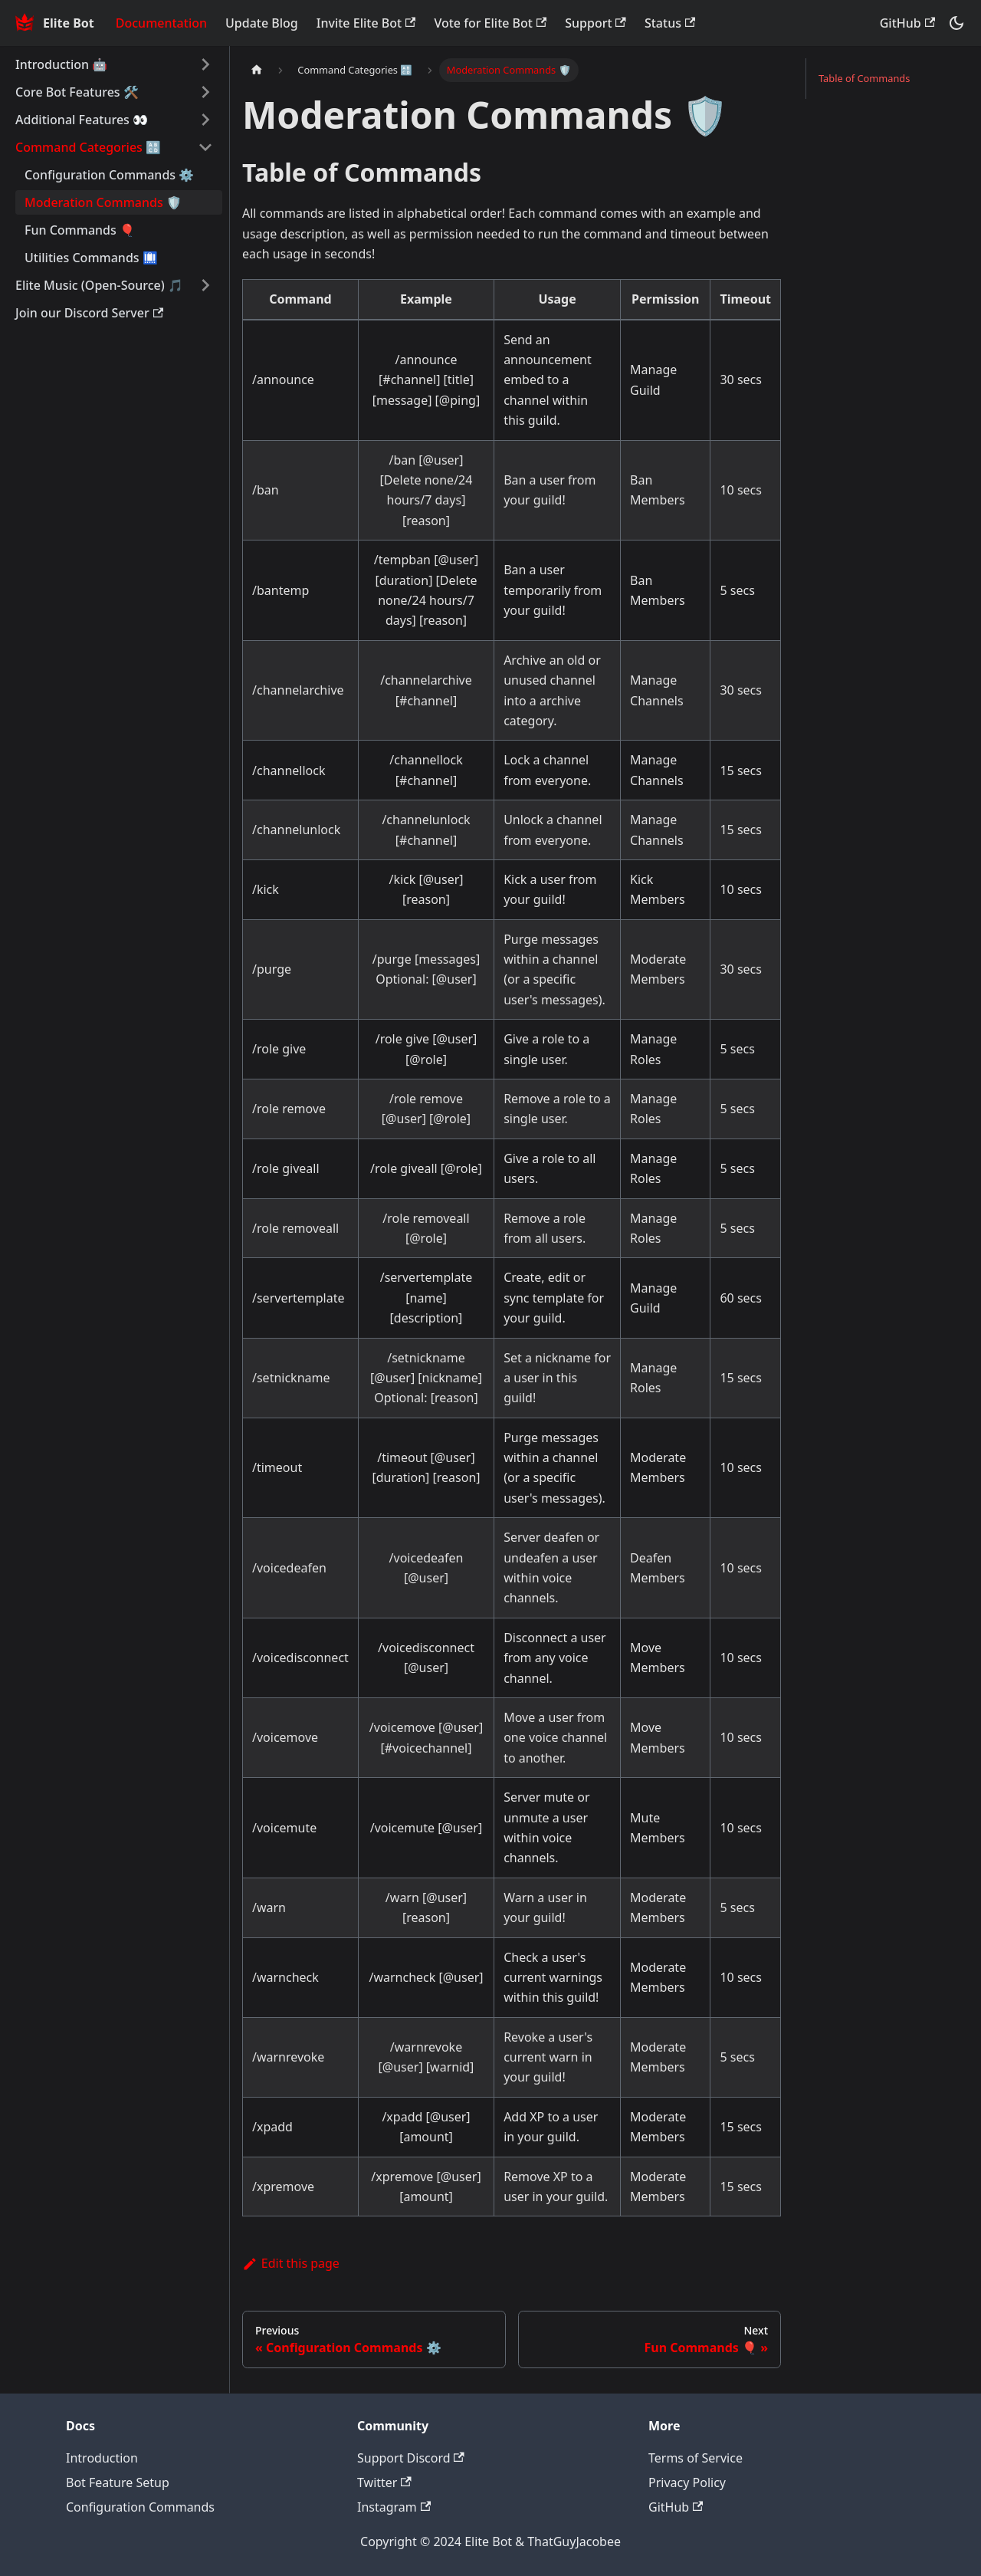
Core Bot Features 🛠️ (77, 92)
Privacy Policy (687, 2482)
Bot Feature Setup (117, 2482)
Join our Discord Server (89, 312)
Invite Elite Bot (366, 23)
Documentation (161, 23)
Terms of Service (695, 2458)
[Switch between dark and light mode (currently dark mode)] (956, 23)
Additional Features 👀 (81, 119)
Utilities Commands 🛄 (91, 257)
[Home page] (256, 70)
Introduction (102, 2458)
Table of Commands (864, 78)
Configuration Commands (140, 2507)
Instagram (394, 2507)
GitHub (907, 23)
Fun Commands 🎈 (80, 230)
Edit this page (291, 2263)
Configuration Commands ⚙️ (109, 174)
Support (595, 23)
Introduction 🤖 (61, 64)
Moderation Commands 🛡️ (103, 202)
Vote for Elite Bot (490, 23)
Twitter (384, 2482)
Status (670, 23)
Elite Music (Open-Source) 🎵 (99, 285)
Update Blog (261, 23)
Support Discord (410, 2458)
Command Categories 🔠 (88, 147)
